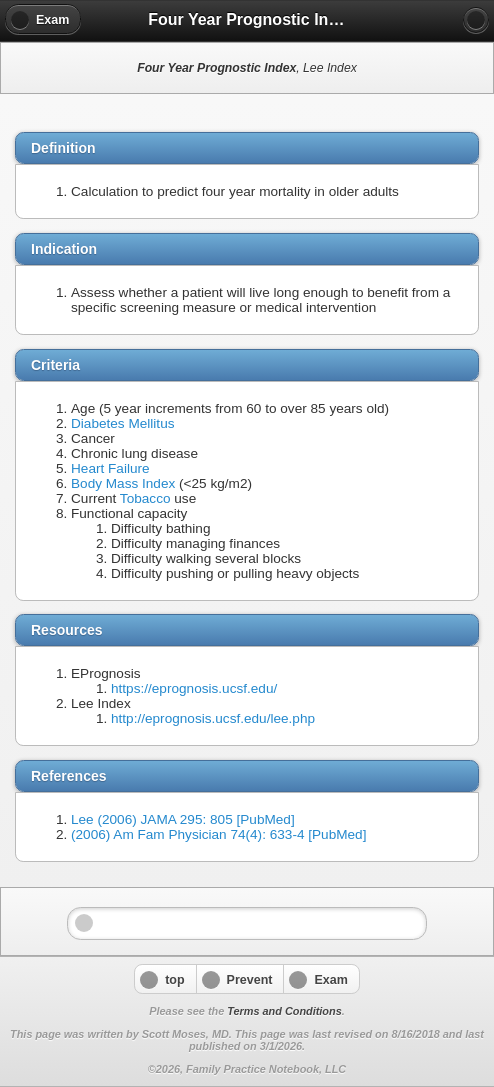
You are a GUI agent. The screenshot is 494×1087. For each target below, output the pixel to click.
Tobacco (145, 498)
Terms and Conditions (284, 1011)
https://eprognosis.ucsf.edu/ (194, 688)
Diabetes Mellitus (123, 423)
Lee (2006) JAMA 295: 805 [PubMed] (183, 819)
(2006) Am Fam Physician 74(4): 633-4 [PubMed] (218, 834)
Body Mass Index (123, 483)
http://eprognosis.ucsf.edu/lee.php (213, 718)
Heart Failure (110, 468)
